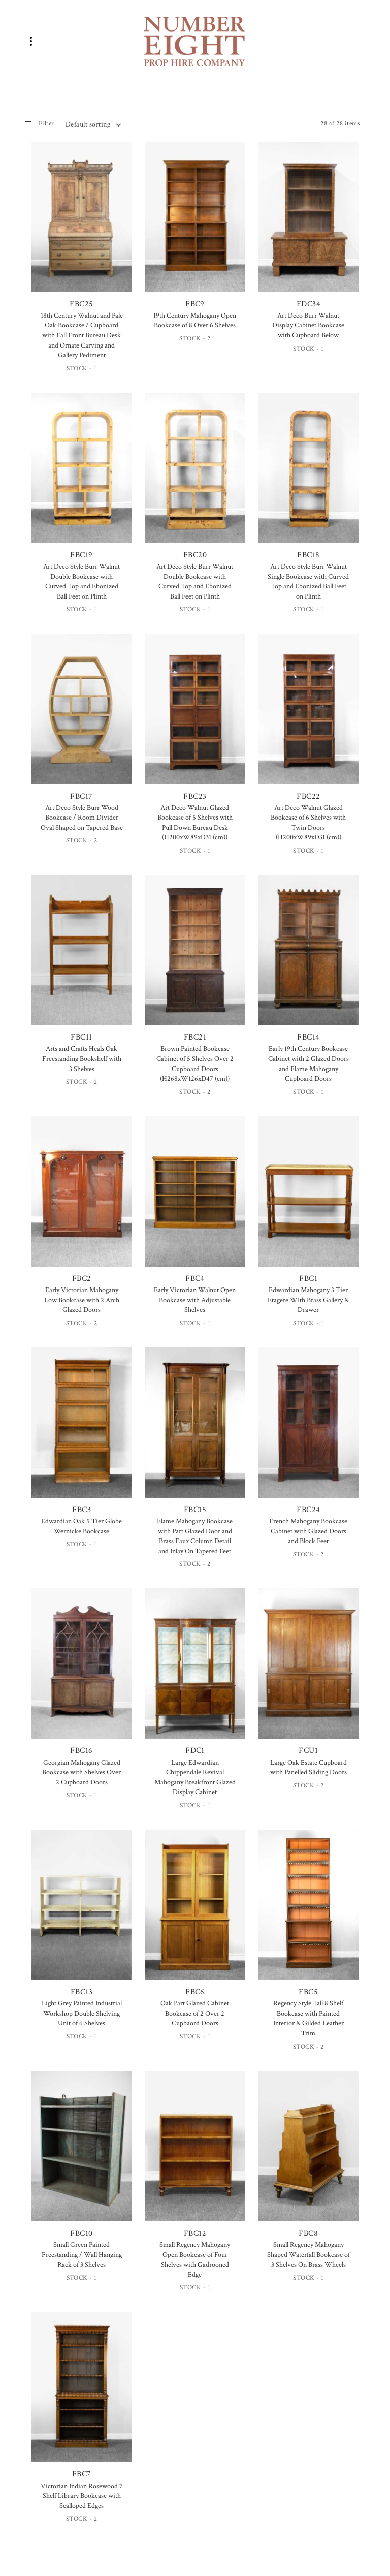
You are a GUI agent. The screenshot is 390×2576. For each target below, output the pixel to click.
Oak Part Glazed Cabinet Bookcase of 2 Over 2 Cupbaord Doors (194, 2013)
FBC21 (195, 959)
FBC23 (195, 718)
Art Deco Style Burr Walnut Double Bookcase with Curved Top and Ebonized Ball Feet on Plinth (81, 581)
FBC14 (308, 959)
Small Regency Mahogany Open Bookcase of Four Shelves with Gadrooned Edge (194, 2259)
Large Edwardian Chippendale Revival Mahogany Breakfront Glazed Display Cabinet (195, 1777)
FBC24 (308, 1431)
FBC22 (308, 718)
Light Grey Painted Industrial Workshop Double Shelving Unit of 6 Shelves (82, 2013)
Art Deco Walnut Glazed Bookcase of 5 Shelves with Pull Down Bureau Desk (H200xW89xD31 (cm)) (195, 822)
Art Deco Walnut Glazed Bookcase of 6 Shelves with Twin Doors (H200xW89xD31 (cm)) (308, 822)
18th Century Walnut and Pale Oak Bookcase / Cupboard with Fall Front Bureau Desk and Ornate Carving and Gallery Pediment (82, 335)
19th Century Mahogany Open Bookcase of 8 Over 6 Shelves (194, 320)
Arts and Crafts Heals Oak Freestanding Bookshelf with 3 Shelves (81, 1058)
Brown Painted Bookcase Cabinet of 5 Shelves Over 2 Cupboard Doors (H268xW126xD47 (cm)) (195, 1063)
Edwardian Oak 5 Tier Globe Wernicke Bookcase (81, 1526)
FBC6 (195, 1913)
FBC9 (195, 225)
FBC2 (81, 1200)
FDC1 (195, 1672)
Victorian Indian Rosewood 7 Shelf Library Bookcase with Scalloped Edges (82, 2495)
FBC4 (195, 1200)
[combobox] (93, 124)
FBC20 (195, 476)
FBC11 (81, 959)
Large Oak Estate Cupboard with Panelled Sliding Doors (308, 1767)
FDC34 (308, 225)
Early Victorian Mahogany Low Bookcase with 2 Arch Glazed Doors (81, 1299)
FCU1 (308, 1672)
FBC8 (308, 2155)
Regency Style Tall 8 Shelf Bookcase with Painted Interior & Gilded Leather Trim (308, 2018)
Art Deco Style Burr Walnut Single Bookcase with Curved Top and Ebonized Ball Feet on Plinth (308, 581)
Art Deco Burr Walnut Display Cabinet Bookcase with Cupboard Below (308, 325)
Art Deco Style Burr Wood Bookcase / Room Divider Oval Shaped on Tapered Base (82, 817)
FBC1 (308, 1200)
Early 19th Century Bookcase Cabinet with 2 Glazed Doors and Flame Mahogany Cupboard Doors (308, 1063)
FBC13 (81, 1913)
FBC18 (308, 476)
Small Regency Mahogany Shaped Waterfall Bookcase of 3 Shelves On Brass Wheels (308, 2254)
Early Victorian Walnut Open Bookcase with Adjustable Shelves (195, 1299)
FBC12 (195, 2155)
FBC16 (81, 1672)
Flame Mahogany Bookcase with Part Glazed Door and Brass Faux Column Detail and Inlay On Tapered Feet (195, 1536)
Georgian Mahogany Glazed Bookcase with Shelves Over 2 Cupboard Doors (81, 1772)
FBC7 (81, 2395)
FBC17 (81, 718)
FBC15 (195, 1431)
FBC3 (81, 1431)
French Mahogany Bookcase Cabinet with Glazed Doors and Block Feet (308, 1531)
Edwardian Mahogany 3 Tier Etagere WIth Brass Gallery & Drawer (308, 1299)
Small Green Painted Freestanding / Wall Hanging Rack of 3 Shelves (82, 2254)
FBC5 (308, 1913)
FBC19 (81, 476)
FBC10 (81, 2155)
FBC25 (81, 226)
